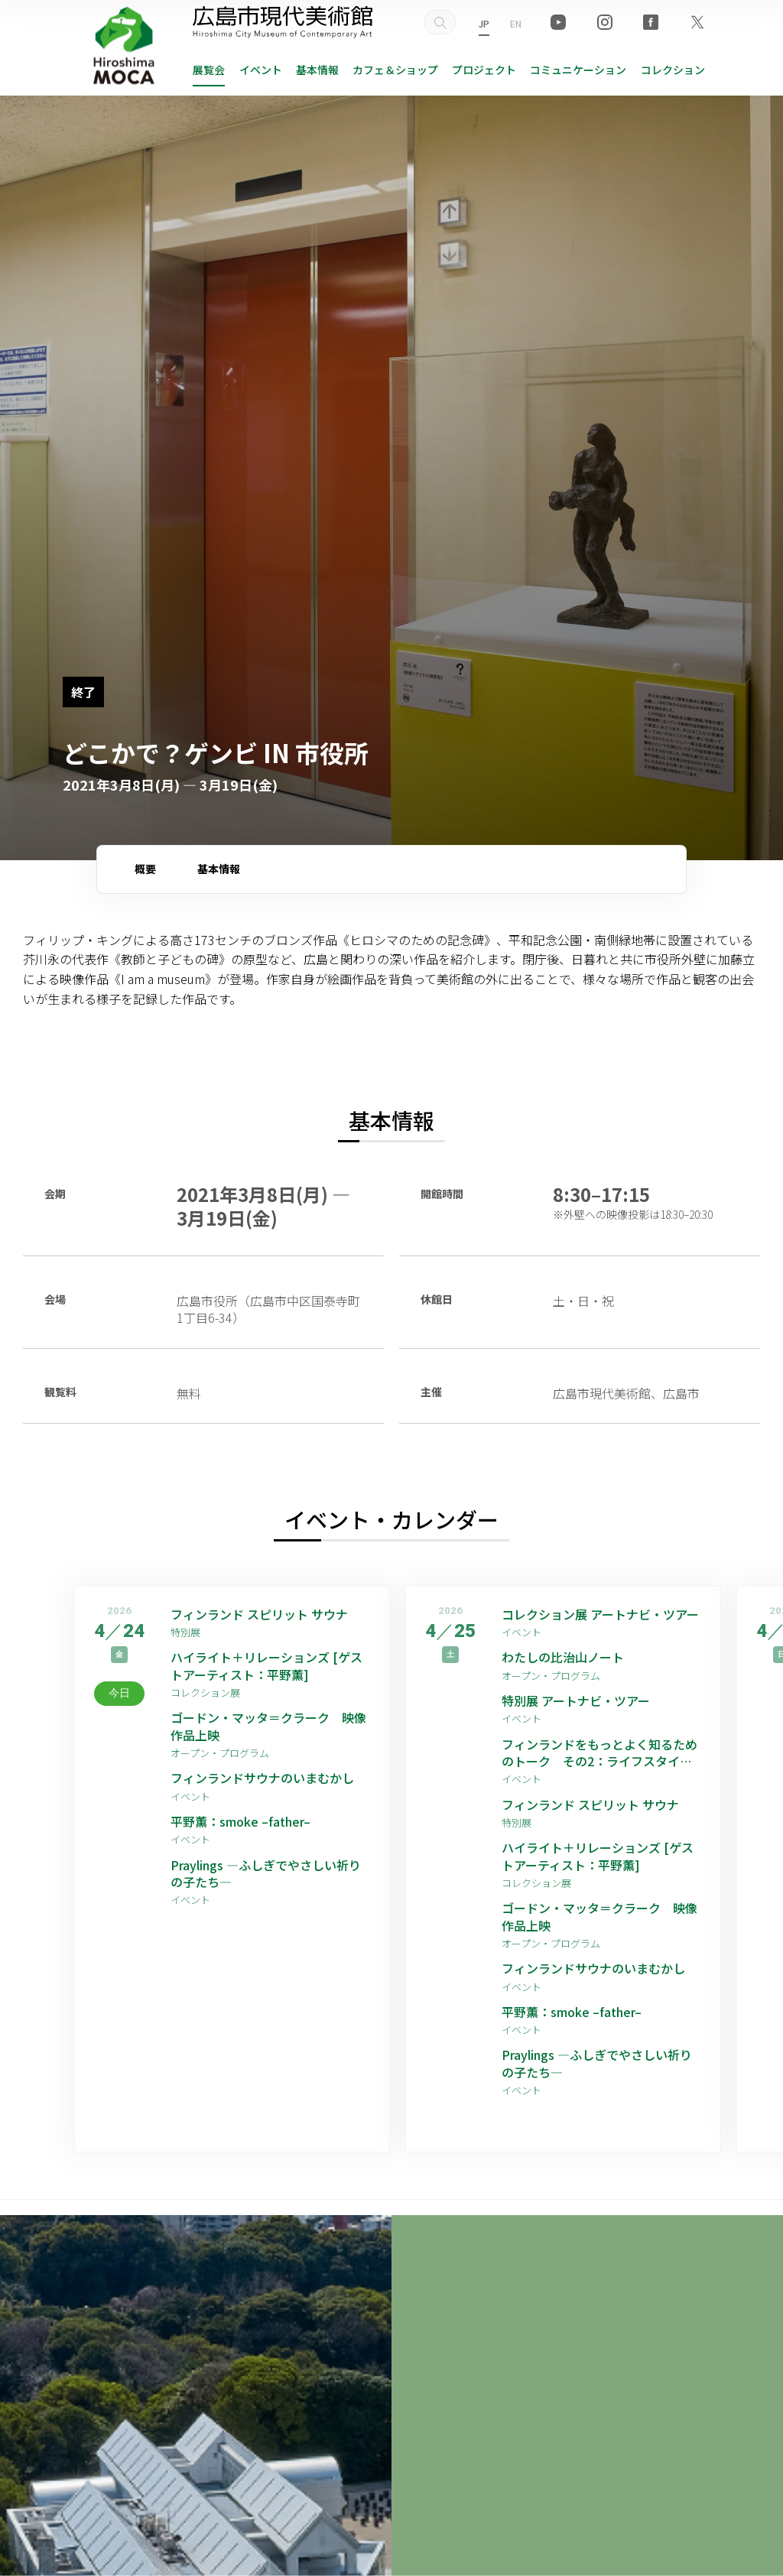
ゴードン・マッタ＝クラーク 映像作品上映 (268, 1726)
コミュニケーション (578, 69)
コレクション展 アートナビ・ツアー (601, 1614)
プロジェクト (484, 69)
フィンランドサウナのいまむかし (262, 1777)
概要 (145, 868)
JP (484, 23)
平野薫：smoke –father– (240, 1821)
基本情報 (317, 69)
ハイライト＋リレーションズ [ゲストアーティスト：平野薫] (266, 1666)
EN (515, 23)
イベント (260, 69)
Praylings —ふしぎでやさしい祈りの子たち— (266, 1873)
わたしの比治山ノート (563, 1657)
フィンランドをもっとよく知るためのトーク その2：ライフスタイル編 (599, 1753)
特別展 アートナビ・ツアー (582, 1700)
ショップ (395, 69)
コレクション (673, 69)
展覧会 (209, 69)
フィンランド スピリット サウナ (259, 1614)
